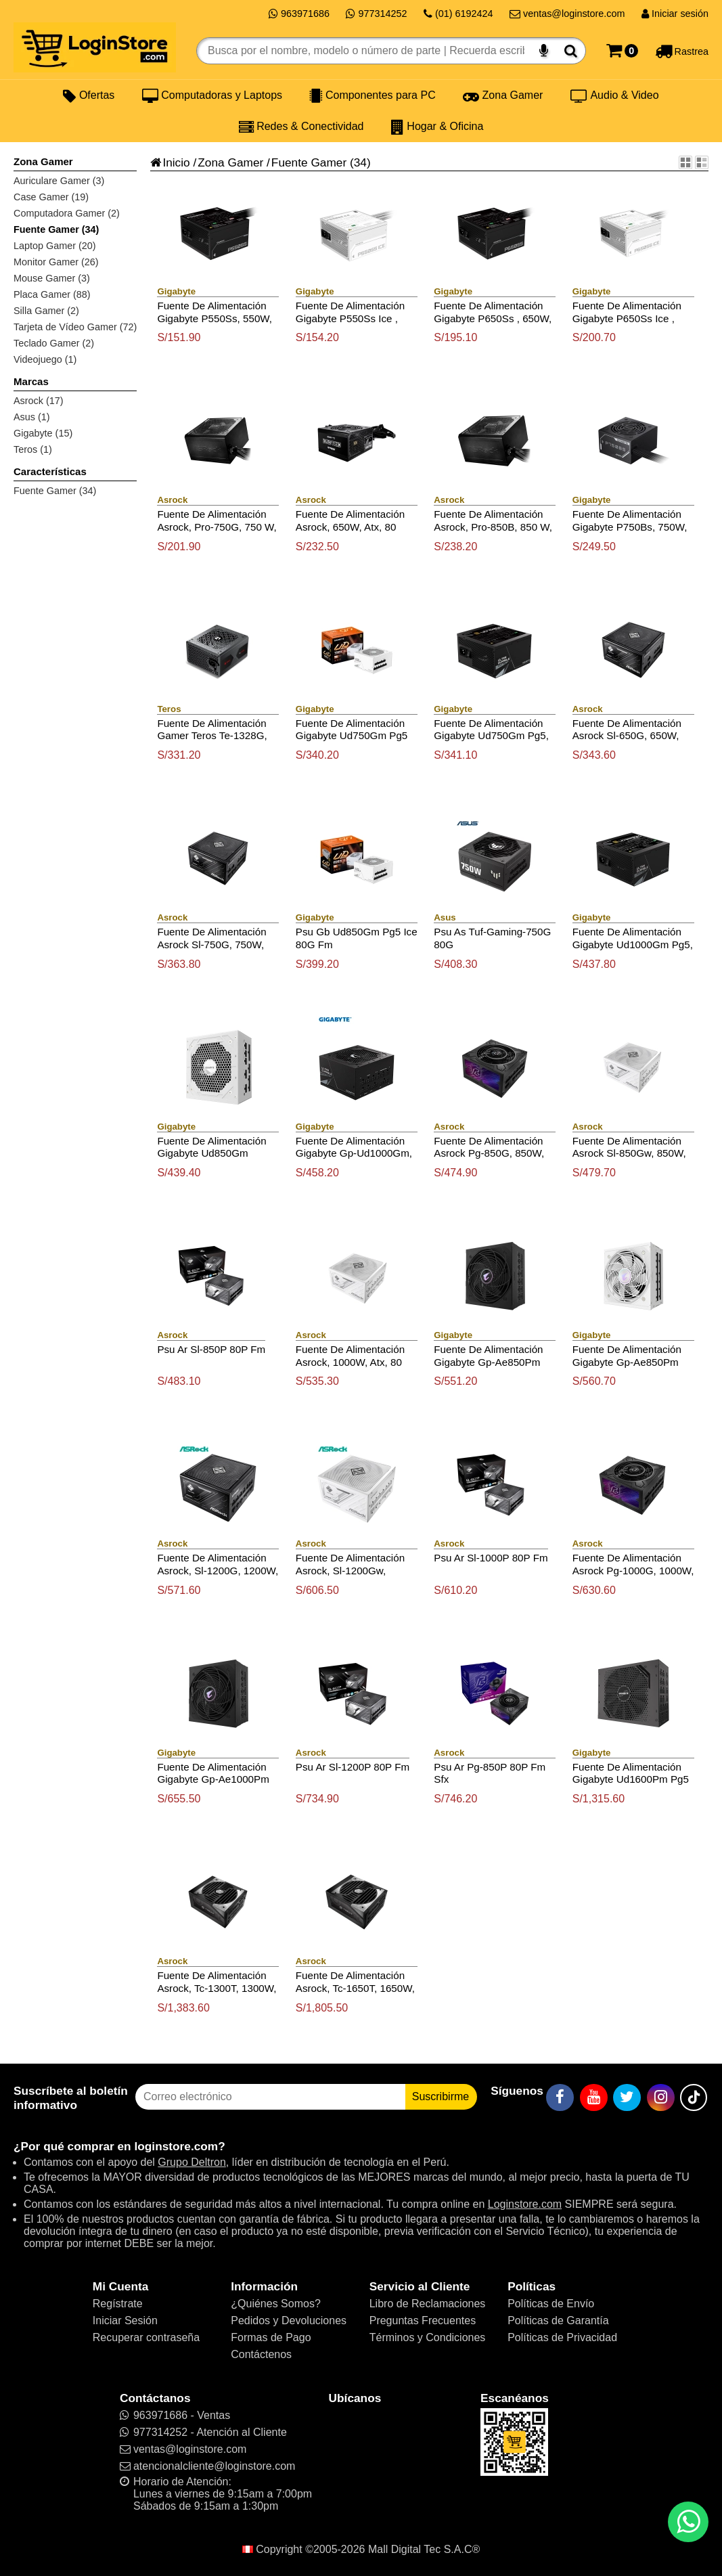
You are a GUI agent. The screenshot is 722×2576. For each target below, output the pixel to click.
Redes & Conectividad (301, 126)
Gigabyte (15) (43, 433)
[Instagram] (661, 2097)
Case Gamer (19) (51, 197)
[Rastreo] (681, 51)
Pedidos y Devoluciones (288, 2320)
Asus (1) (32, 417)
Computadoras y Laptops (212, 95)
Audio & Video (614, 95)
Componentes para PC (372, 95)
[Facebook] (560, 2097)
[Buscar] (570, 50)
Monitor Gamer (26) (56, 262)
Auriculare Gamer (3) (59, 180)
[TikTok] (693, 2097)
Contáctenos (261, 2354)
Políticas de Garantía (557, 2320)
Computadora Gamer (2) (67, 213)
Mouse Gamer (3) (52, 278)
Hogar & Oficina (437, 126)
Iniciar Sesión (125, 2320)
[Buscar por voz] (543, 50)
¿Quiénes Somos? (276, 2303)
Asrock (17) (39, 400)
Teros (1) (33, 449)
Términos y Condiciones (427, 2337)
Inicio (169, 162)
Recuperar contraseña (146, 2337)
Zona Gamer (503, 95)
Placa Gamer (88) (52, 294)
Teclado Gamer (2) (54, 343)
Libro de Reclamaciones (427, 2303)
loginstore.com (176, 2146)
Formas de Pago (271, 2337)
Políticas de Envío (550, 2303)
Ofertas (88, 95)
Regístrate (118, 2303)
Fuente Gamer (308, 162)
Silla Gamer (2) (46, 310)
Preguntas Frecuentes (422, 2320)
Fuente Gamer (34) (56, 229)
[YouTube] (594, 2097)
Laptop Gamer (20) (55, 245)
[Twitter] (627, 2097)
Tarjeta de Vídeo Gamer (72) (75, 326)
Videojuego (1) (45, 359)
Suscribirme (440, 2096)
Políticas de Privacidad (562, 2337)
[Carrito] (622, 51)
